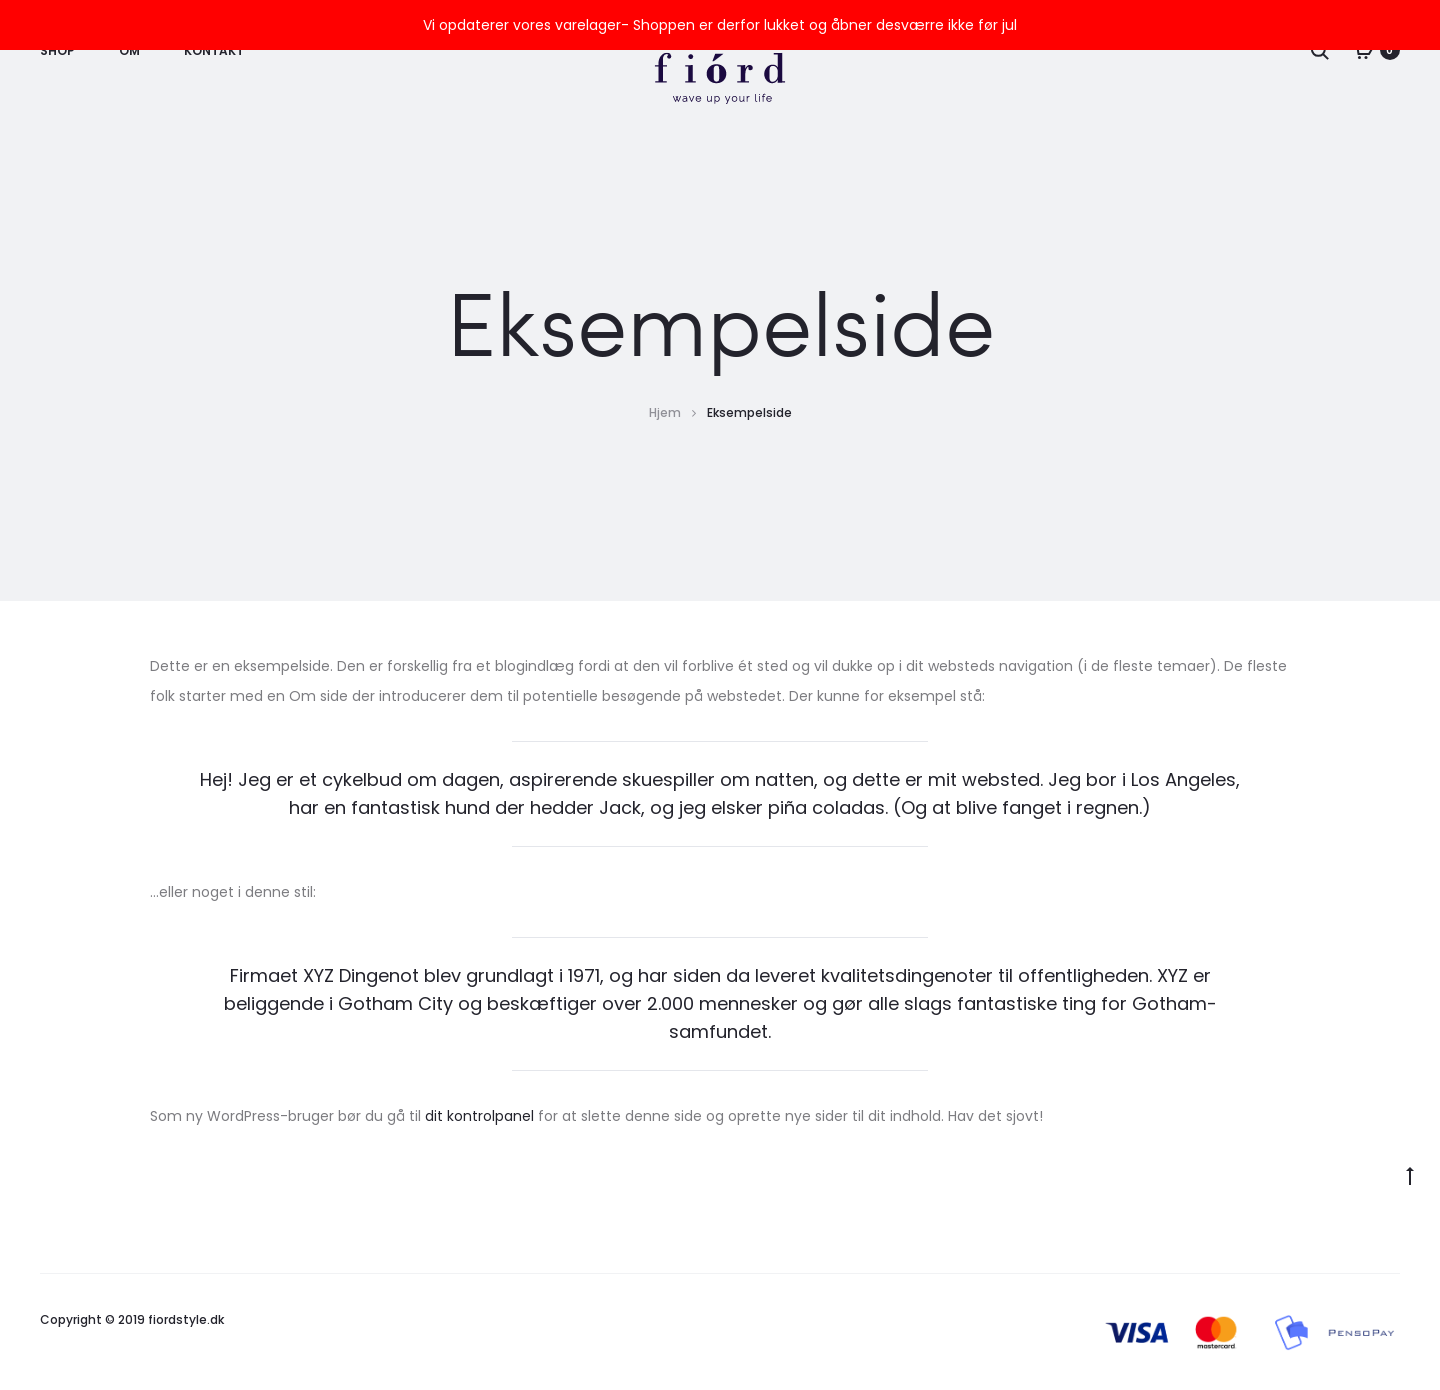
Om (129, 50)
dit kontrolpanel (479, 1116)
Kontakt (214, 50)
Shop (57, 50)
